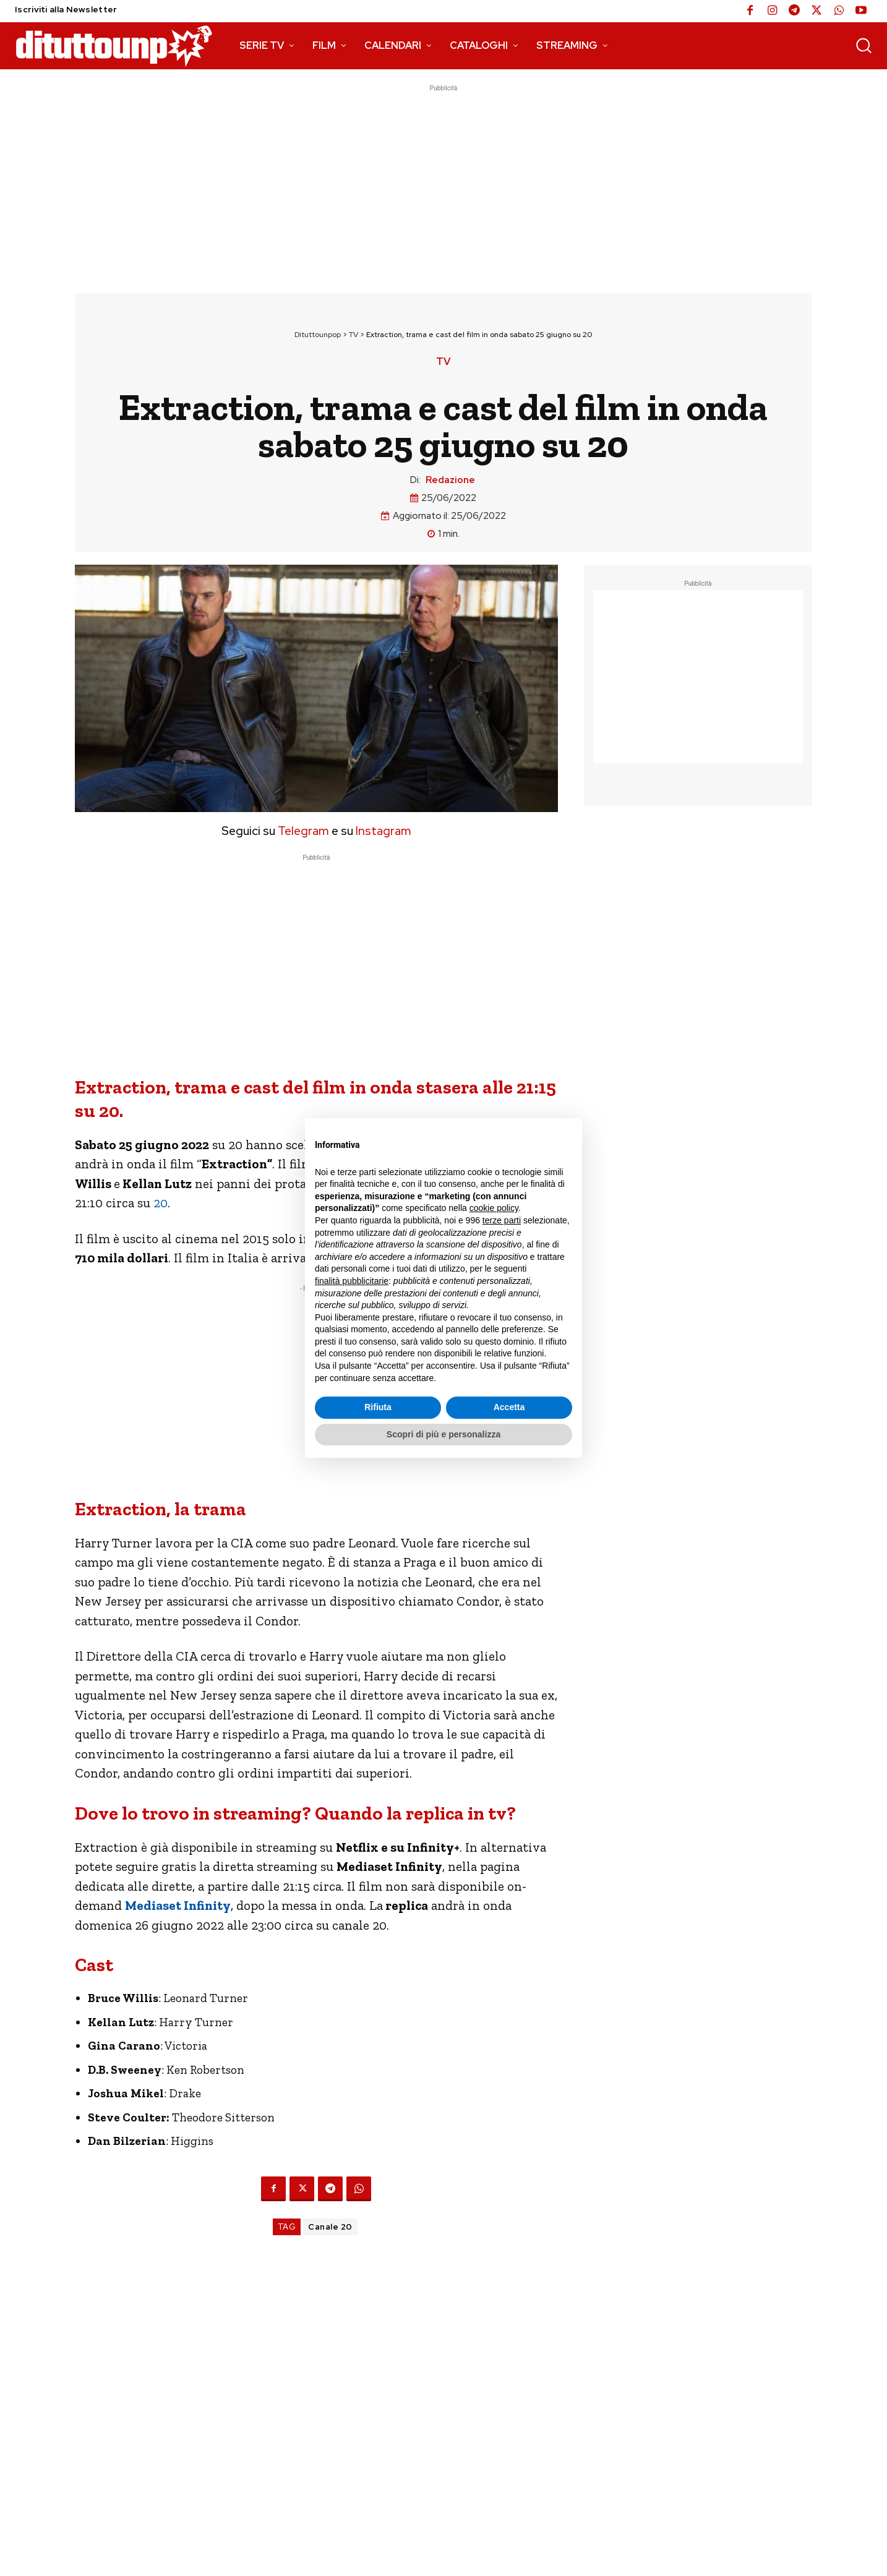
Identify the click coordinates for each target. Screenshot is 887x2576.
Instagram (383, 831)
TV (353, 335)
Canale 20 (330, 2227)
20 (160, 1202)
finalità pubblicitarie (351, 1281)
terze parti (501, 1220)
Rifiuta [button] (378, 1407)
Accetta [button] (509, 1407)
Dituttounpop (317, 335)
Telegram (302, 831)
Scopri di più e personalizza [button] (443, 1434)
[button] (863, 45)
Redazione (450, 480)
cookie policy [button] (493, 1208)
